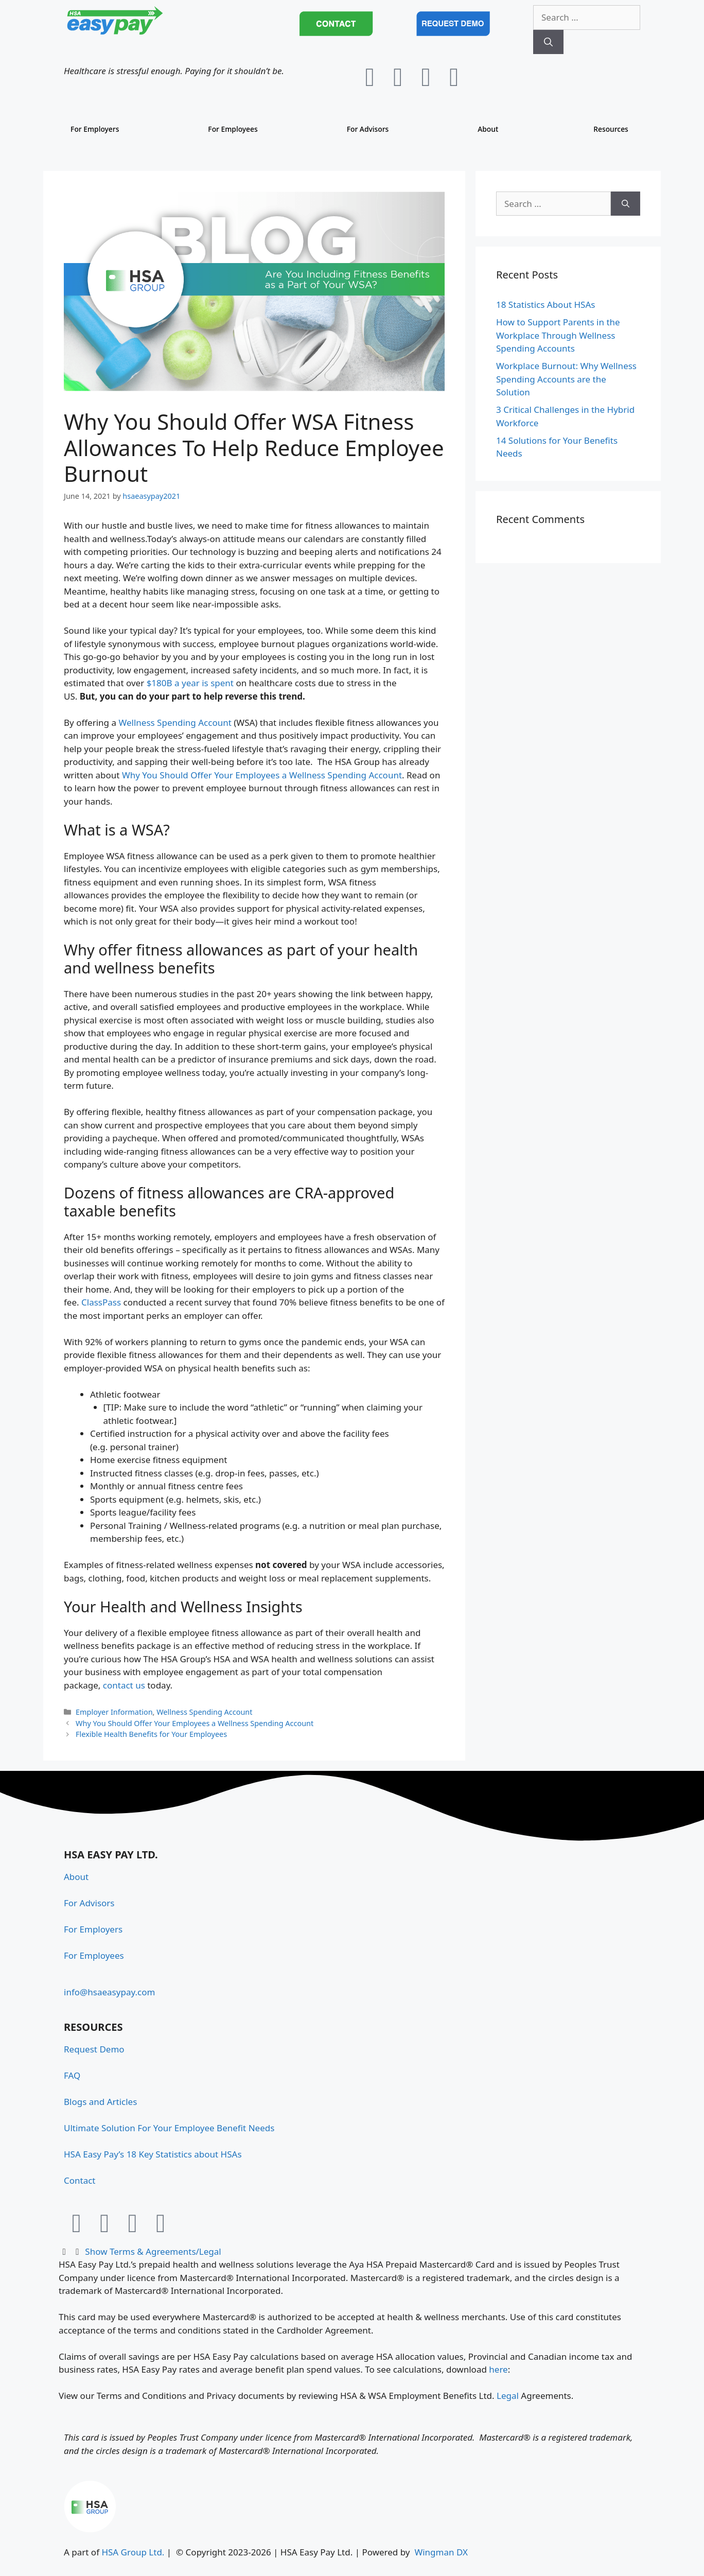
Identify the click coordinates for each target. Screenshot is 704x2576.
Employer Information (114, 1712)
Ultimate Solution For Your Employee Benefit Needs (169, 2128)
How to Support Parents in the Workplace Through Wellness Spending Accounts (558, 335)
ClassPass (101, 1302)
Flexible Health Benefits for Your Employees (151, 1734)
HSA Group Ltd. (132, 2552)
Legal (509, 2395)
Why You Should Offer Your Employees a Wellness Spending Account (262, 775)
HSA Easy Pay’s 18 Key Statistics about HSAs (153, 2154)
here (498, 2369)
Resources (607, 129)
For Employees (235, 129)
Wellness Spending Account (174, 722)
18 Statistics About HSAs (545, 304)
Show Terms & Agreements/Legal (153, 2251)
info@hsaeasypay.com (109, 1992)
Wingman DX (441, 2552)
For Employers (98, 129)
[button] (352, 2251)
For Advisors (369, 129)
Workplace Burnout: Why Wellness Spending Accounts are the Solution (566, 379)
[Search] (548, 42)
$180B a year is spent (190, 683)
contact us (124, 1685)
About (487, 129)
